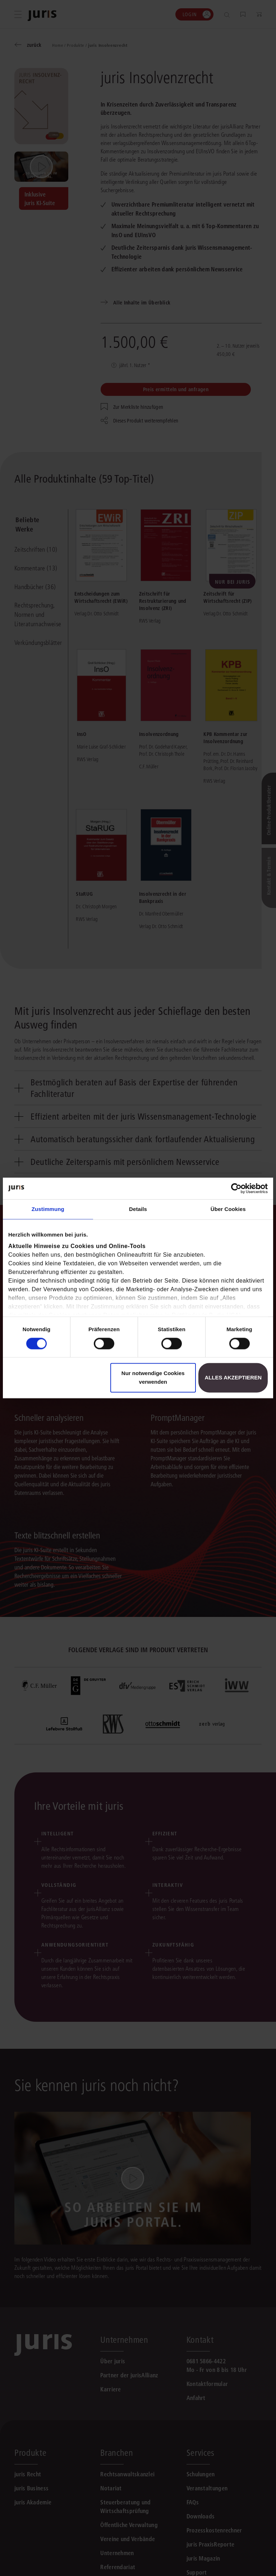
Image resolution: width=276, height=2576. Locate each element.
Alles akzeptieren (233, 1378)
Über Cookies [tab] (228, 1209)
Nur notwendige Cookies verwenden (153, 1377)
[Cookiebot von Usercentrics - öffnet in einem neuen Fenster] (236, 1188)
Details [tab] (138, 1209)
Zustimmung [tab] (48, 1209)
